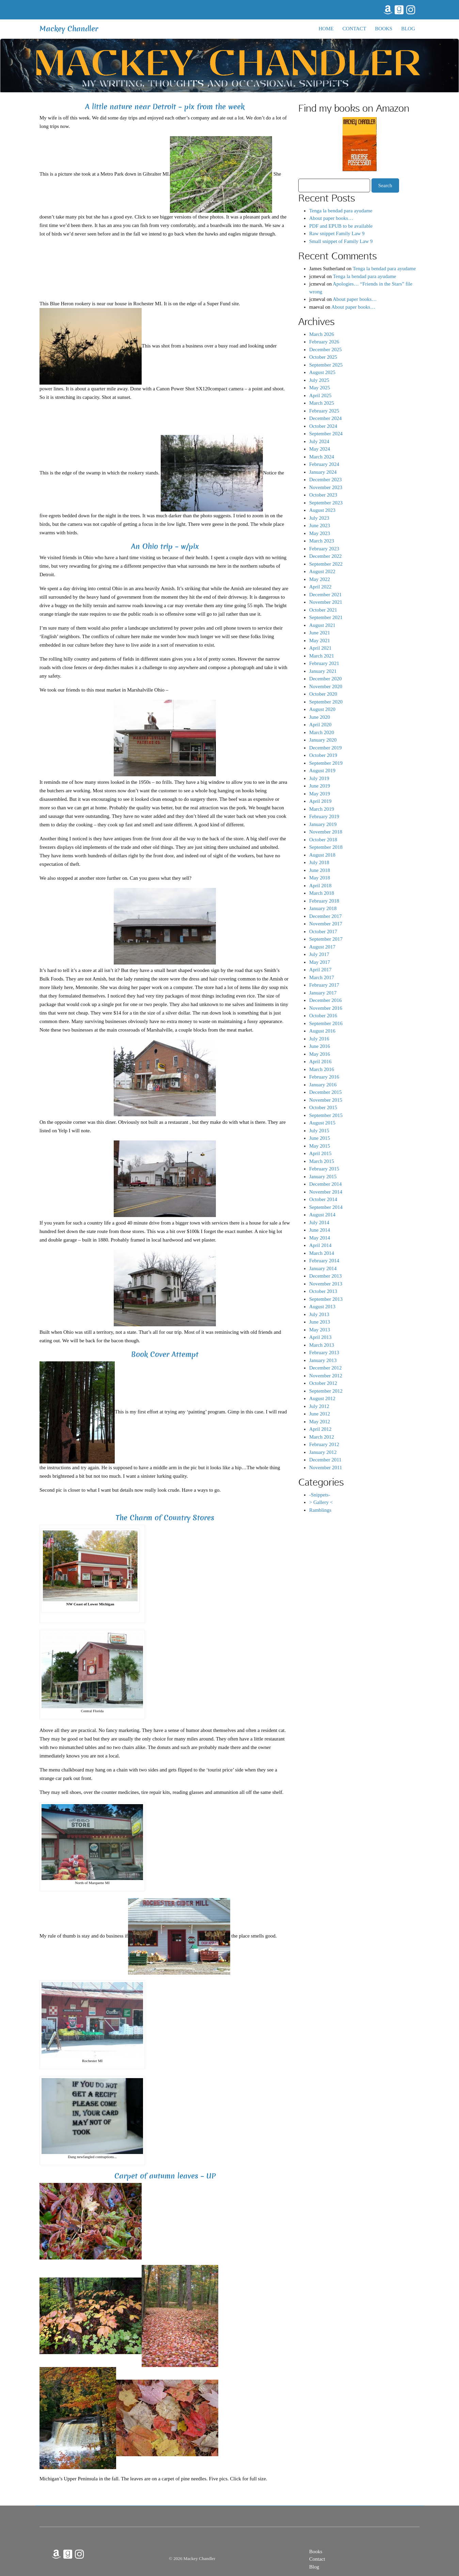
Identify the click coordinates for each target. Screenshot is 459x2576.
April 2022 (320, 586)
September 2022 (326, 564)
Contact (354, 28)
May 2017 (319, 962)
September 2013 (326, 1299)
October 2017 (323, 931)
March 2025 (321, 403)
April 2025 (320, 395)
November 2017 (325, 923)
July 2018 (319, 862)
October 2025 (323, 357)
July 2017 (319, 954)
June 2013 (319, 1322)
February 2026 (324, 341)
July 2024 (319, 441)
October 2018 (323, 839)
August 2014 (322, 1214)
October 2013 (323, 1291)
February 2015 (324, 1168)
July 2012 (319, 1406)
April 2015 (320, 1153)
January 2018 (322, 908)
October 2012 (323, 1383)
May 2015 (319, 1146)
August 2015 (322, 1122)
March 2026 (321, 334)
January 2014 (322, 1268)
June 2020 (319, 717)
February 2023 (324, 548)
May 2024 (319, 449)
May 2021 (319, 640)
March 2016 (321, 1069)
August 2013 (322, 1306)
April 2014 (320, 1245)
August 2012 (322, 1398)
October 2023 (323, 495)
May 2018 (319, 877)
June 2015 (319, 1138)
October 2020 (323, 694)
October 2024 (323, 426)
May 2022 (319, 579)
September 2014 (326, 1207)
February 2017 (324, 985)
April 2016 (320, 1061)
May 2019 (319, 793)
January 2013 (322, 1360)
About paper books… (331, 218)
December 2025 (325, 349)
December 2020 (325, 678)
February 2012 (324, 1444)
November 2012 (325, 1375)
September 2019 (326, 763)
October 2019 (323, 755)
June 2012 (319, 1413)
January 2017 (322, 992)
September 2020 (326, 701)
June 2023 (319, 525)
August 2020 (322, 709)
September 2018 (326, 847)
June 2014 (319, 1230)
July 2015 (319, 1130)
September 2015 (326, 1115)
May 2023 (319, 533)
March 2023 (321, 541)
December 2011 (325, 1459)
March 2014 (321, 1253)
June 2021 (319, 632)
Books (383, 28)
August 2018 (322, 855)
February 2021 (324, 663)
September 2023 (326, 502)
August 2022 (322, 571)
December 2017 (325, 916)
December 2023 (325, 479)
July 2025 (319, 380)
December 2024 (325, 418)
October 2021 (323, 610)
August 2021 (322, 625)
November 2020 (325, 686)
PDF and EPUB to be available (341, 226)
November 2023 (325, 487)
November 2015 (325, 1100)
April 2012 (320, 1429)
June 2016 (319, 1046)
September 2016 (326, 1023)
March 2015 (321, 1161)
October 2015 (323, 1107)
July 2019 (319, 778)
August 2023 (322, 510)
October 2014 (323, 1199)
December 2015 (325, 1092)
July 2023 (319, 518)
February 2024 (324, 464)
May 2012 (319, 1421)
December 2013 (325, 1276)
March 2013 (321, 1345)
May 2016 (319, 1054)
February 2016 (324, 1077)
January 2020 (322, 740)
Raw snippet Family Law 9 (336, 233)
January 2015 (322, 1176)
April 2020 (320, 724)
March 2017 (321, 977)
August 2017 (322, 947)
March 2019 (321, 809)
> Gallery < (321, 1502)
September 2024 (326, 433)
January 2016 (322, 1084)
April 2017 (320, 969)
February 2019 (324, 816)
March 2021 (321, 656)
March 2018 (321, 893)
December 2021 (325, 594)
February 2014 (324, 1260)
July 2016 (319, 1038)
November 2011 (325, 1467)
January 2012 (322, 1452)
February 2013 (324, 1352)
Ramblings (320, 1510)
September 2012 (326, 1391)
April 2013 (320, 1337)
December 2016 (325, 1000)
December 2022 (325, 556)
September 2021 (326, 617)
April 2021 (320, 648)
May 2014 (319, 1238)
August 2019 (322, 770)
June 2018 (319, 870)
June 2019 (319, 786)
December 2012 (325, 1368)
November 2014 (325, 1192)
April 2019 (320, 801)
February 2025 (324, 411)
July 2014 (319, 1222)
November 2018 (325, 832)
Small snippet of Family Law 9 (341, 241)
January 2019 (322, 824)
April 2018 (320, 885)
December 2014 (325, 1184)
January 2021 (322, 671)
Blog (408, 28)
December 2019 (325, 747)
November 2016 (325, 1008)
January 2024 (322, 472)
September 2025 (326, 365)
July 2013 (319, 1314)
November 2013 (325, 1283)
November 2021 (325, 602)
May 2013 (319, 1329)
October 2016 (323, 1015)
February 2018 (324, 901)
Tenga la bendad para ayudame (341, 210)
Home (325, 28)
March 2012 (321, 1437)
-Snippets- (319, 1494)
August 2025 (322, 372)
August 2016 (322, 1031)
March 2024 (321, 456)
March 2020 (321, 732)
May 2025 (319, 387)
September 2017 (326, 939)
